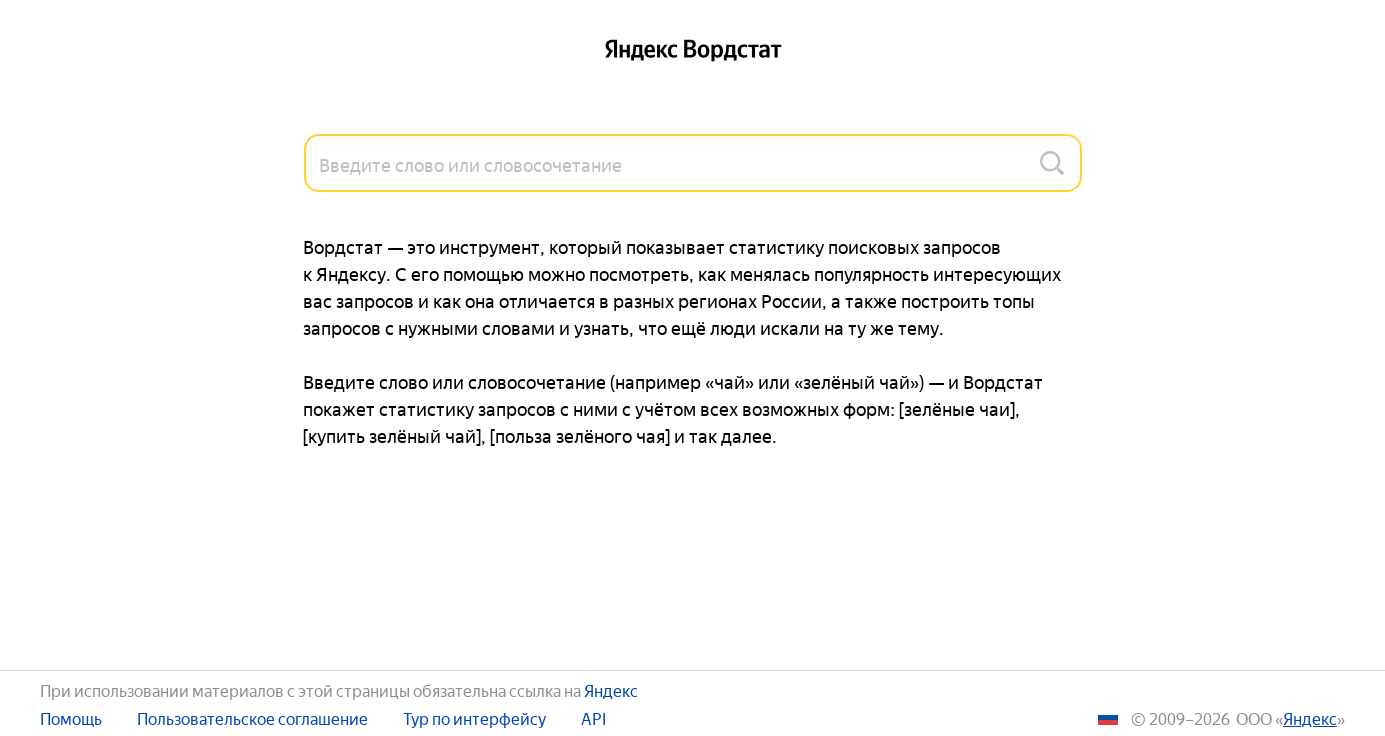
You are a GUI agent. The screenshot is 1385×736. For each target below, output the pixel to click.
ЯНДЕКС (1310, 717)
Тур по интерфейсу (474, 717)
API (593, 717)
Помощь (71, 717)
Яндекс (611, 689)
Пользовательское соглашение (252, 717)
